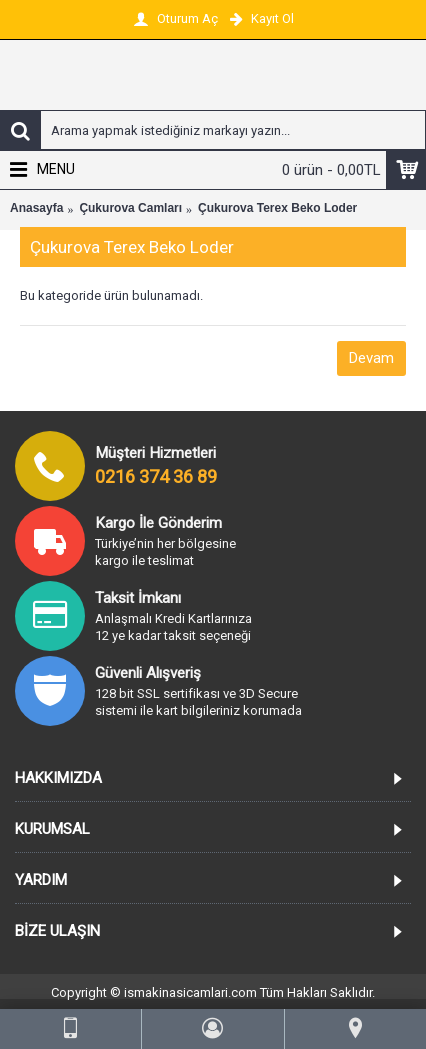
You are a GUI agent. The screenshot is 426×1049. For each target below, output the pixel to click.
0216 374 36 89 (156, 476)
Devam (371, 358)
